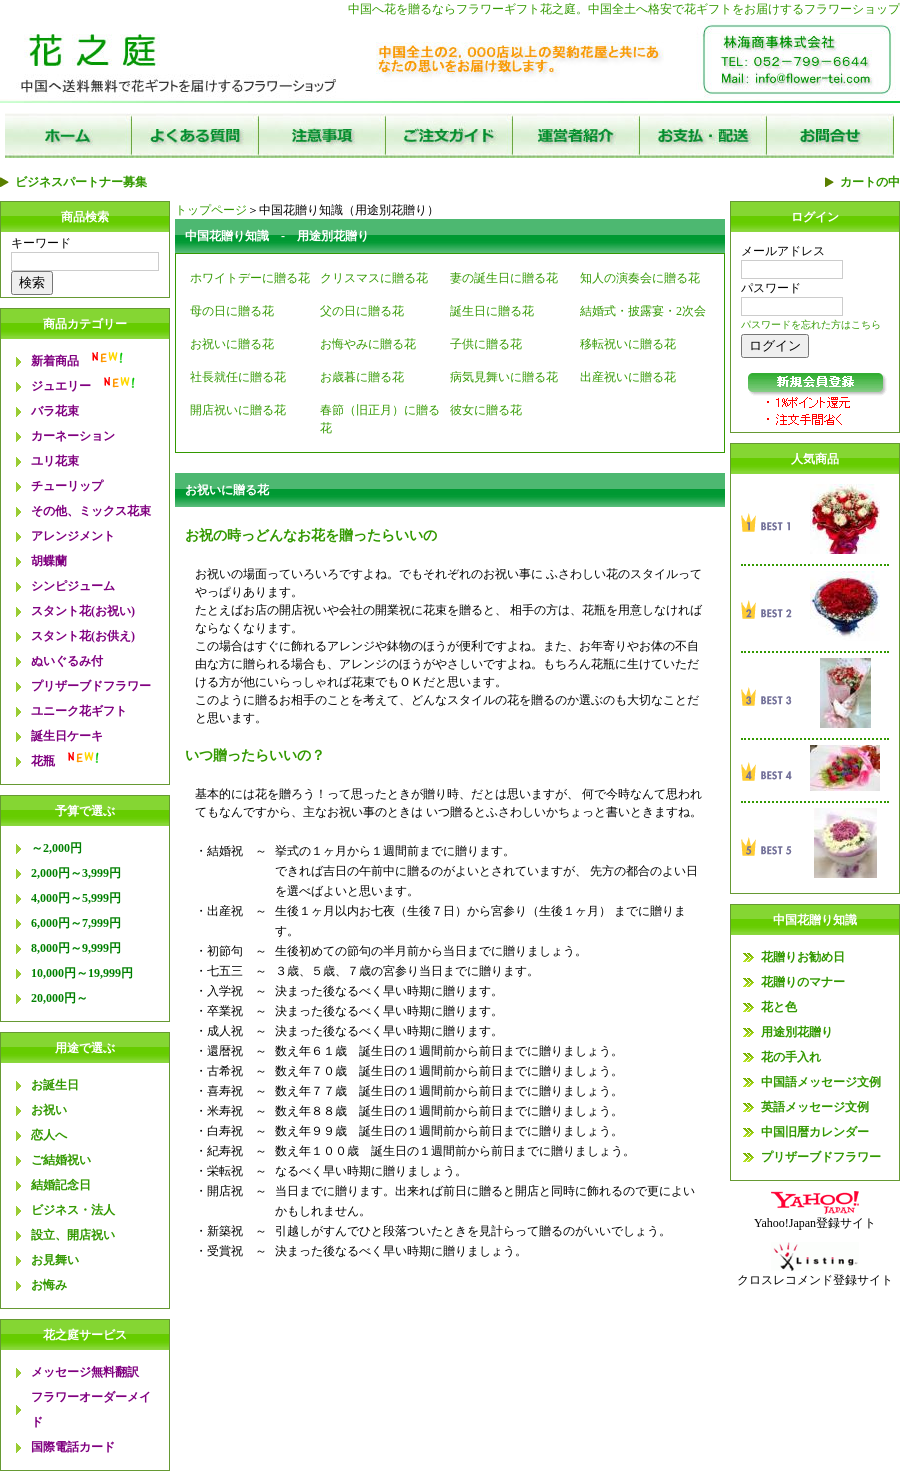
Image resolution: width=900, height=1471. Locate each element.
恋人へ (49, 1135)
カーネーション (73, 436)
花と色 (779, 1007)
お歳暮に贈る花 (362, 377)
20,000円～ (59, 998)
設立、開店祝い (73, 1235)
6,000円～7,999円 (76, 923)
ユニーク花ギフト (79, 711)
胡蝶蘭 (49, 561)
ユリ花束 (55, 461)
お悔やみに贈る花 (368, 344)
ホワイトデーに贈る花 (250, 278)
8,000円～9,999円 (76, 948)
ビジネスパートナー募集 (81, 182)
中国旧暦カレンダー (815, 1132)
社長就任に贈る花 (238, 377)
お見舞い (55, 1260)
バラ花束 (55, 411)
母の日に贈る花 (232, 311)
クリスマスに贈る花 (374, 278)
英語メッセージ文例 (815, 1107)
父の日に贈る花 (362, 311)
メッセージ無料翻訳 (85, 1372)
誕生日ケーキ (67, 736)
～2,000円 (56, 848)
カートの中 (870, 182)
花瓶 (43, 761)
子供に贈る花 (486, 344)
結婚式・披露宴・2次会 (643, 311)
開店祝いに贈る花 (238, 410)
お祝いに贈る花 (232, 344)
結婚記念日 (61, 1185)
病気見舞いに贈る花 (504, 377)
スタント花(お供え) (83, 636)
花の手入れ (791, 1057)
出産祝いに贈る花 (628, 377)
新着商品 (55, 361)
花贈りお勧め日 (803, 957)
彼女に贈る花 (486, 410)
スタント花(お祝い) (83, 611)
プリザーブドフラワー (91, 686)
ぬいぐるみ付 (67, 661)
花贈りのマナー (803, 982)
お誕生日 (55, 1085)
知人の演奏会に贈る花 (640, 278)
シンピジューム (73, 586)
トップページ (211, 210)
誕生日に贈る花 (492, 311)
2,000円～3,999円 (76, 873)
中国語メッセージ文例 (821, 1082)
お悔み (49, 1285)
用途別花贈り (797, 1032)
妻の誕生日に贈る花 (504, 278)
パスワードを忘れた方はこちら (811, 324)
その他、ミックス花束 (91, 511)
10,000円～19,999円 (82, 973)
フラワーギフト (498, 9)
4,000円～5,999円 (76, 898)
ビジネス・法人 (73, 1210)
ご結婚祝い (61, 1160)
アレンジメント (73, 536)
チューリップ (67, 486)
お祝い (49, 1110)
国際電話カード (73, 1447)
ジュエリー (61, 386)
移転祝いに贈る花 (628, 344)
